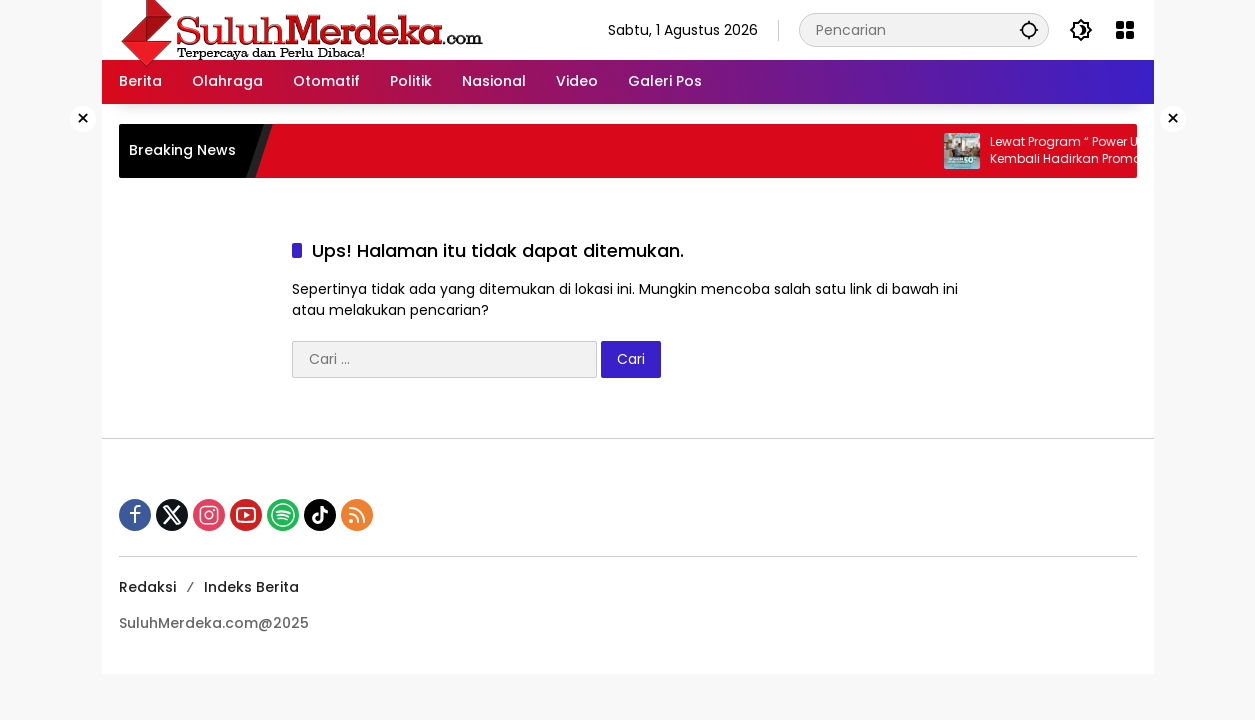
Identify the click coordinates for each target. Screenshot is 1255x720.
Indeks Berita (251, 587)
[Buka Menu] (1125, 30)
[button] (1029, 29)
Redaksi (147, 587)
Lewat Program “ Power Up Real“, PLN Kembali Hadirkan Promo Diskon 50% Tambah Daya (1110, 151)
